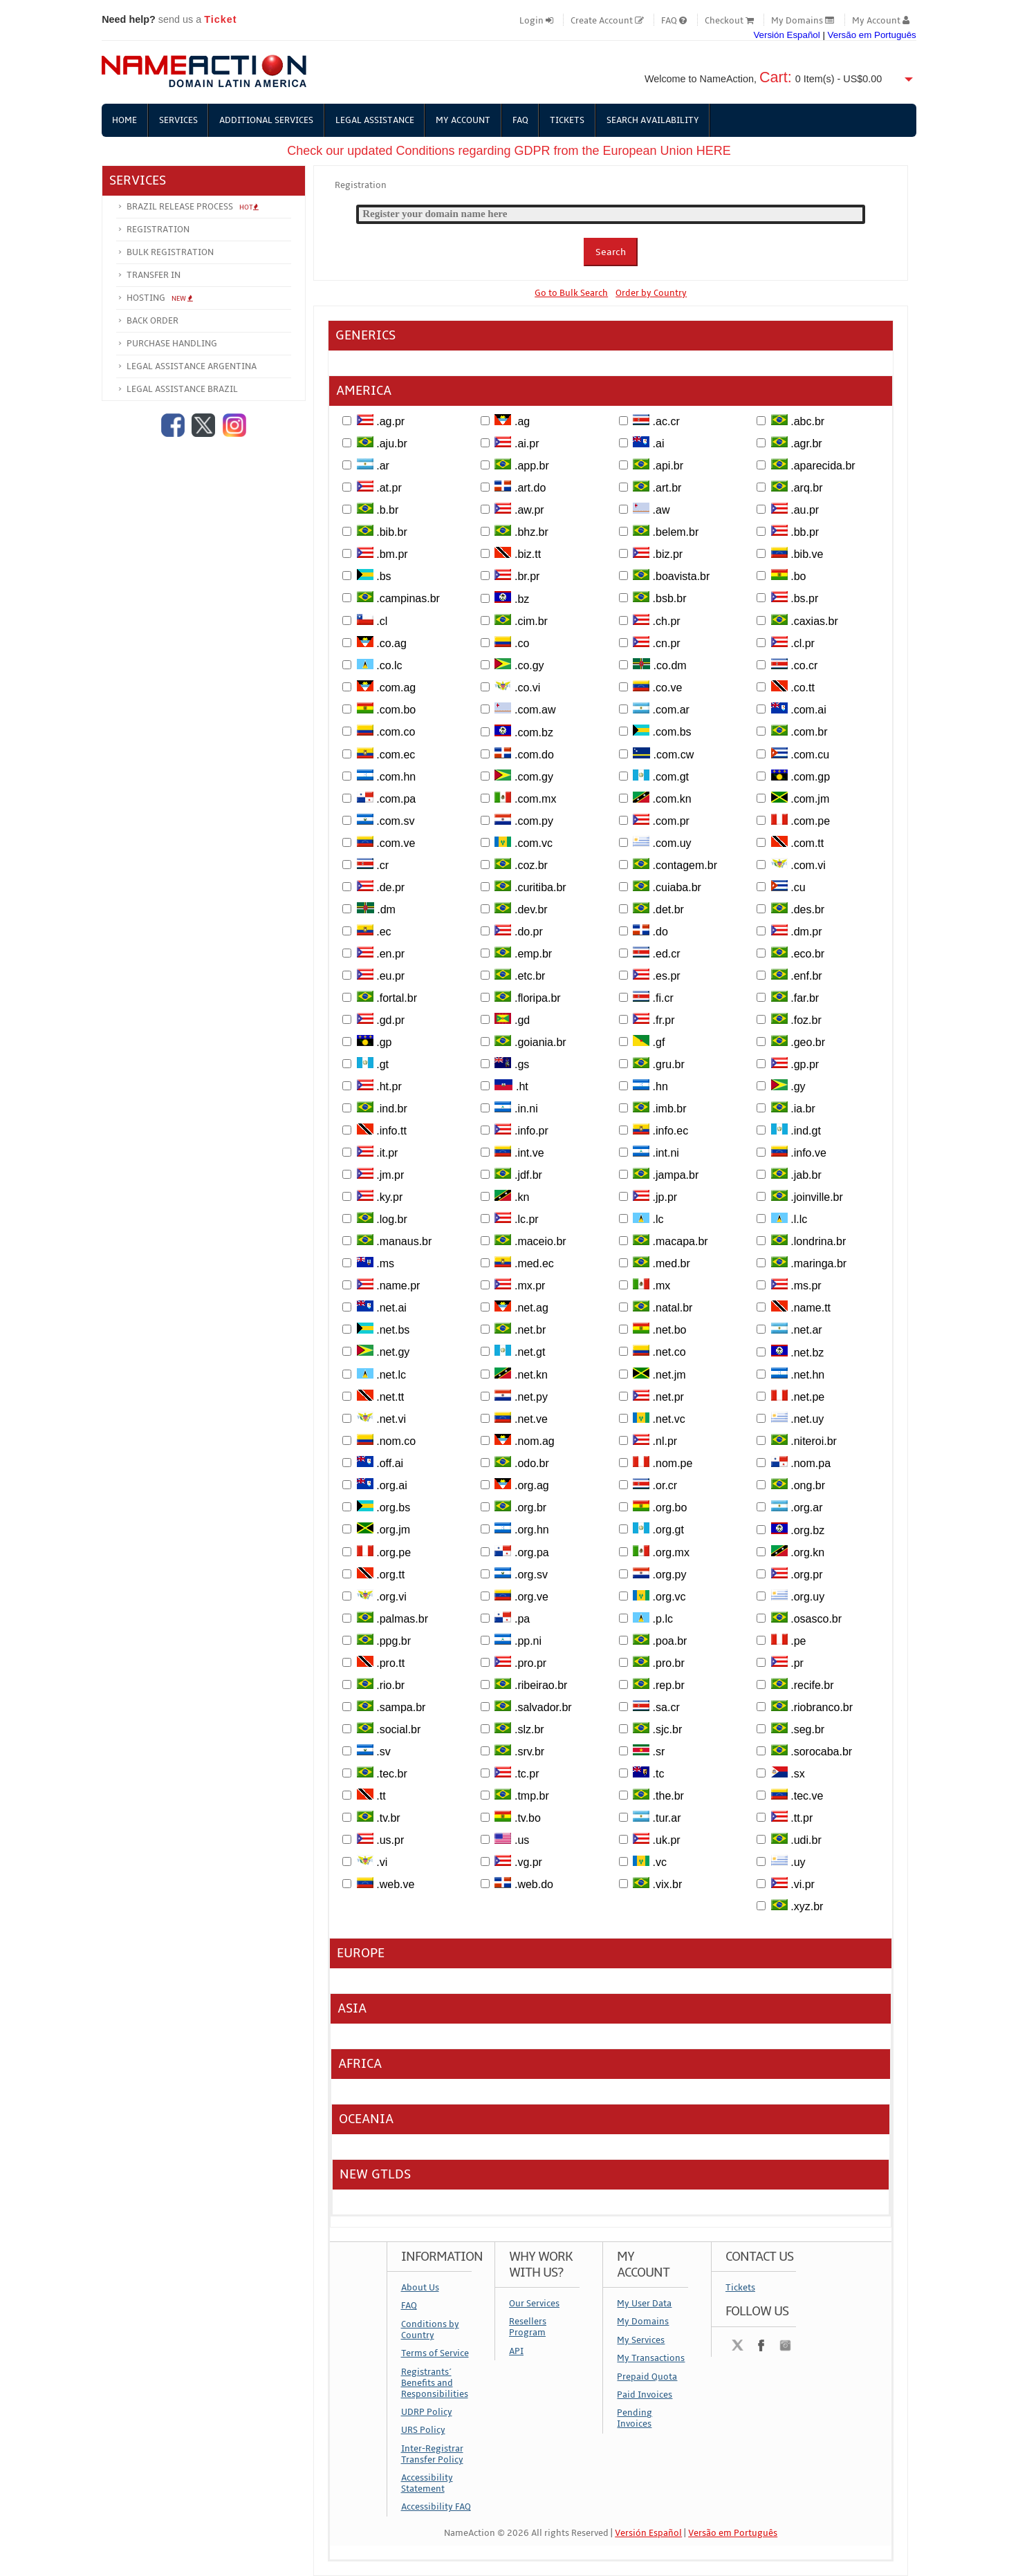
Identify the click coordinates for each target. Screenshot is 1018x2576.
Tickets (569, 120)
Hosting (160, 298)
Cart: (775, 77)
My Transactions (651, 2358)
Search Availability (655, 120)
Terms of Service (435, 2353)
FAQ (674, 20)
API (516, 2351)
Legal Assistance (375, 120)
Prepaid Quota (647, 2376)
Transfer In (154, 275)
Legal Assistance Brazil (182, 389)
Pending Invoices (634, 2418)
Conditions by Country (430, 2330)
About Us (420, 2287)
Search (610, 252)
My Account (880, 20)
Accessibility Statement (427, 2483)
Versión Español (786, 35)
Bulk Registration (170, 252)
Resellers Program (527, 2328)
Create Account (607, 20)
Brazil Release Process (193, 206)
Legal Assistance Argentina (192, 366)
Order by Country (651, 293)
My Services (641, 2340)
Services (178, 120)
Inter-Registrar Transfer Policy (432, 2454)
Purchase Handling (172, 343)
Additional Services (267, 120)
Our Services (534, 2303)
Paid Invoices (644, 2394)
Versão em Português (872, 35)
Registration (158, 229)
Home (124, 120)
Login (536, 20)
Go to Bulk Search (571, 293)
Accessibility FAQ (436, 2507)
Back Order (152, 320)
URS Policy (423, 2430)
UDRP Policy (426, 2412)
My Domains (802, 20)
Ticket (220, 19)
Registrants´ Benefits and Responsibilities (434, 2383)
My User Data (644, 2303)
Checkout (729, 20)
